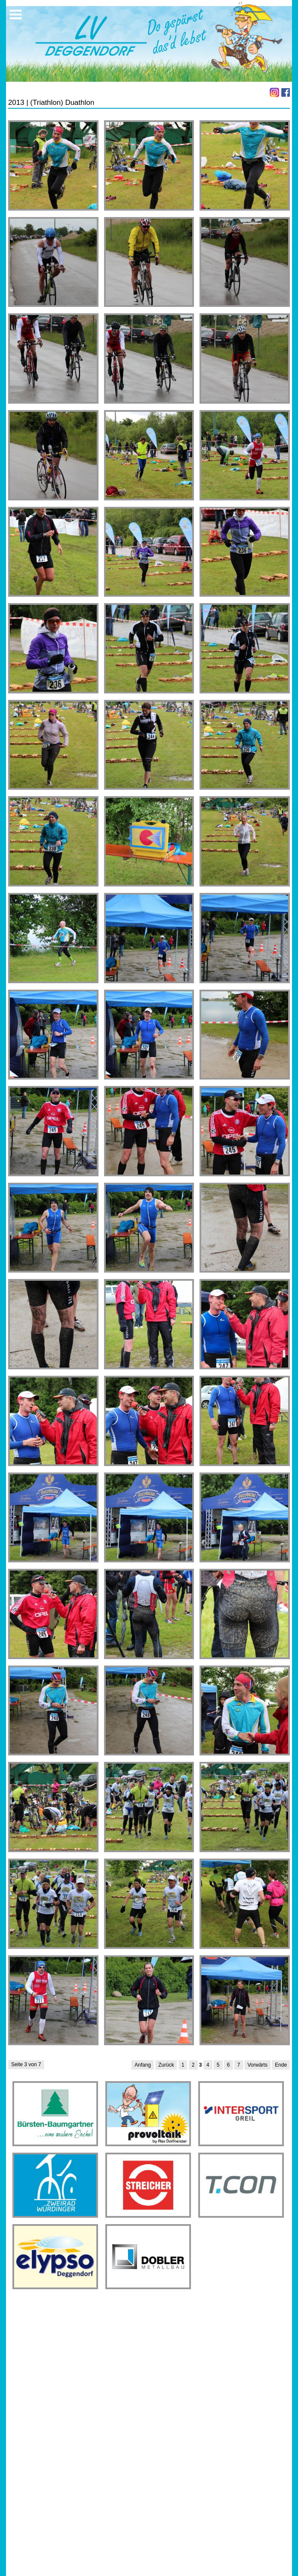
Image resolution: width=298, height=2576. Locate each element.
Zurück (166, 2065)
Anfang (142, 2065)
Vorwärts (257, 2065)
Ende (281, 2065)
